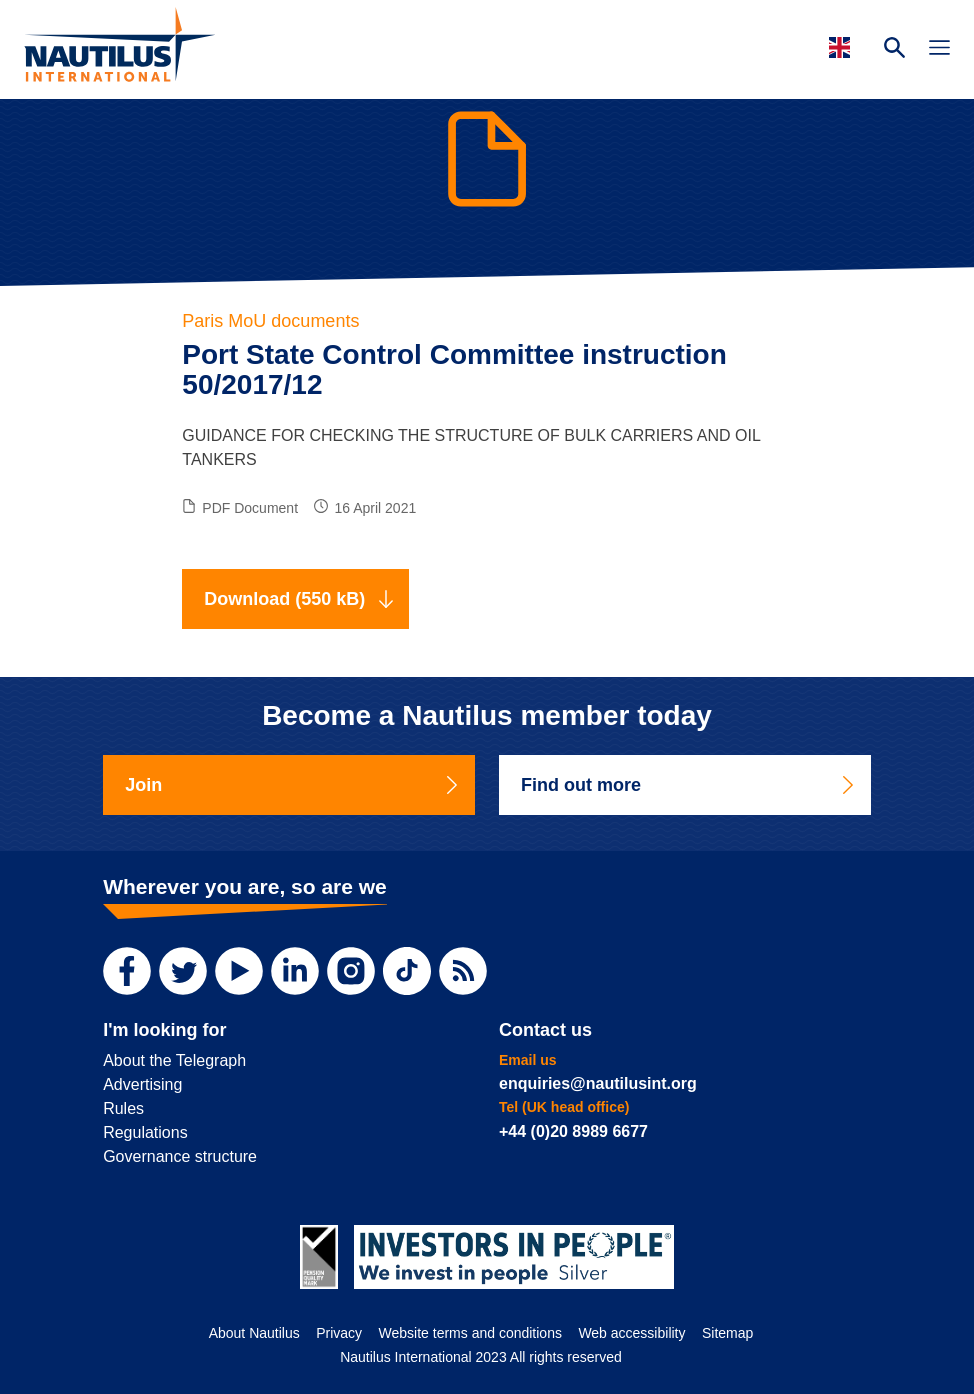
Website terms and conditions (470, 1333)
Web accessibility (631, 1333)
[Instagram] (351, 971)
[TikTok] (407, 971)
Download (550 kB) (299, 599)
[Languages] (842, 47)
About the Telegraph (174, 1060)
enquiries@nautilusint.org (598, 1083)
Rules (123, 1108)
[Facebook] (127, 971)
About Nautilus (254, 1333)
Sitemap (727, 1333)
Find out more (689, 785)
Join (293, 785)
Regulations (145, 1132)
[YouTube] (239, 971)
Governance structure (180, 1156)
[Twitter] (183, 971)
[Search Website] (894, 50)
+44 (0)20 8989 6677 (573, 1131)
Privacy (339, 1333)
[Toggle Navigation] (939, 50)
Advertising (142, 1084)
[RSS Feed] (463, 971)
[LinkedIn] (295, 971)
